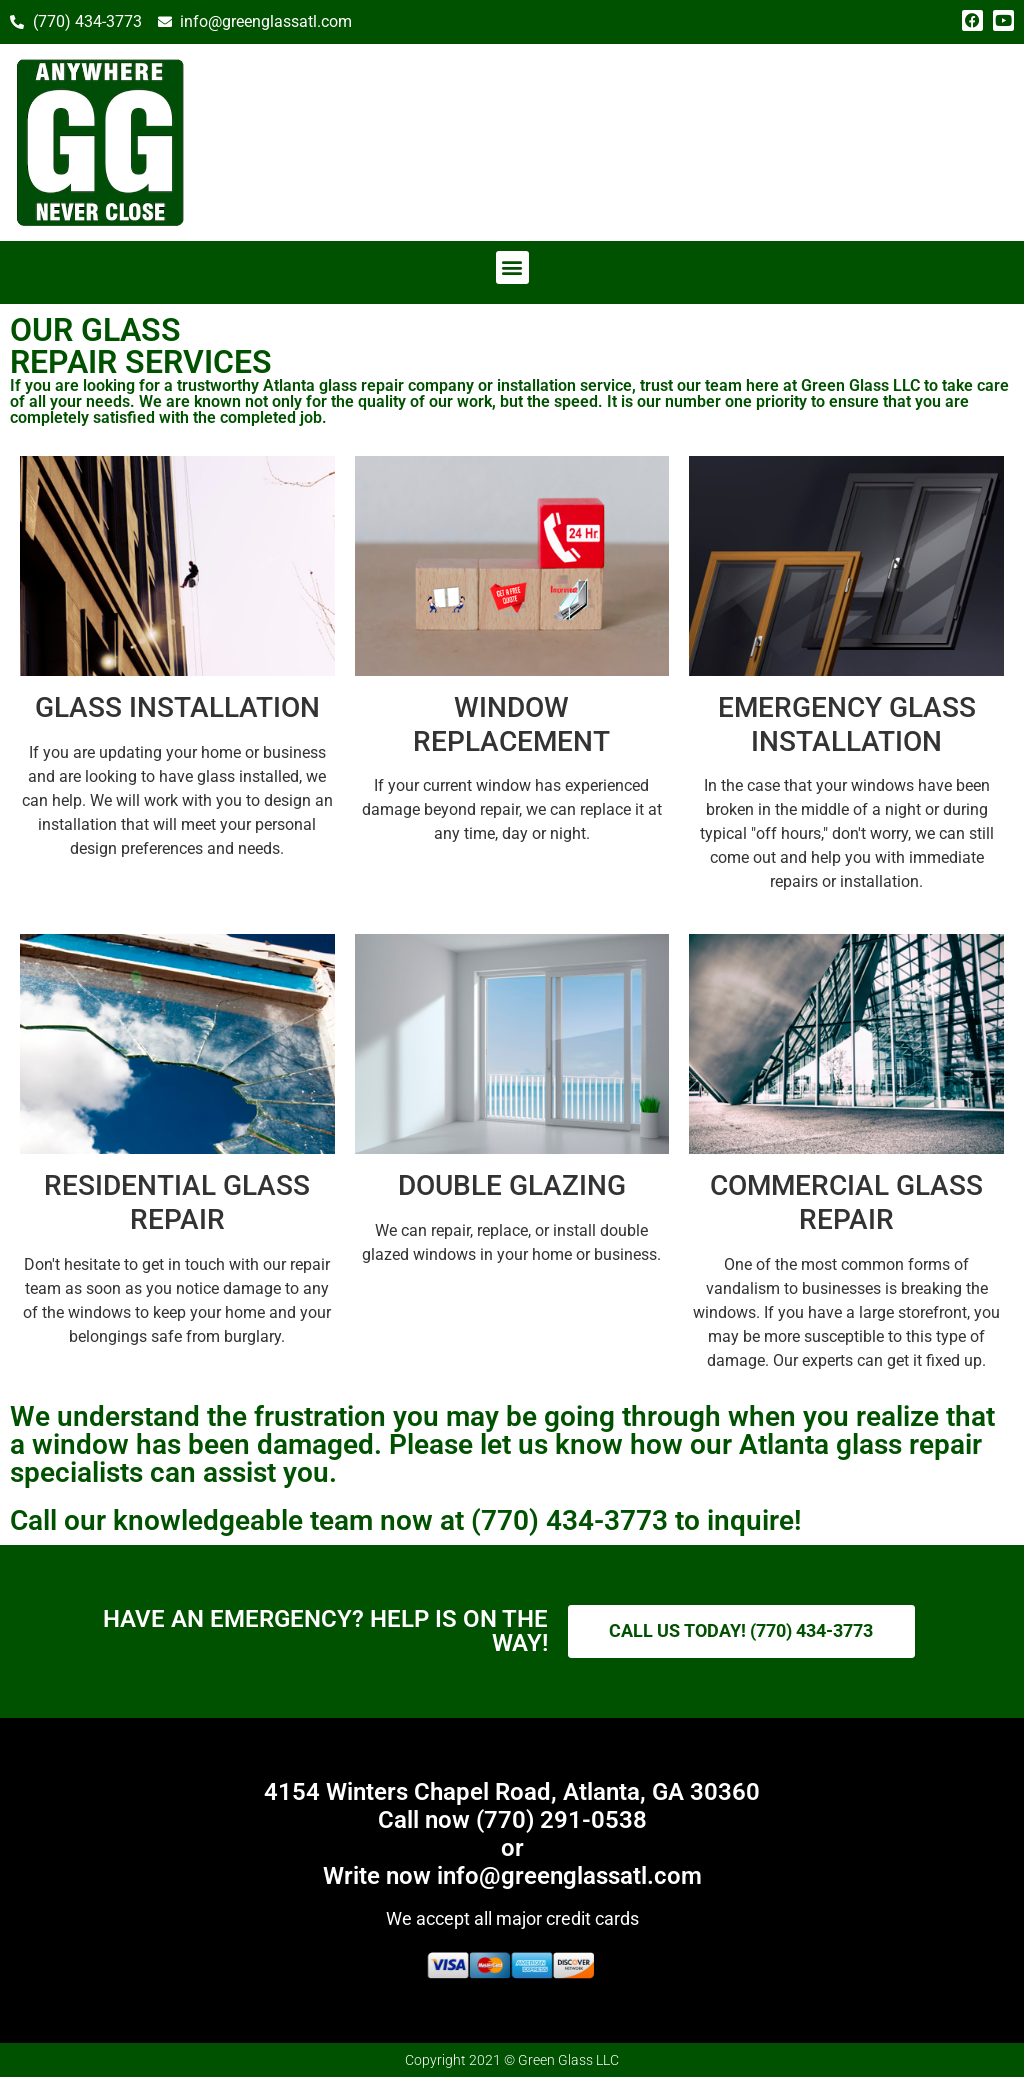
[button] (512, 267)
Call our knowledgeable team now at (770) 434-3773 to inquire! (406, 1520)
